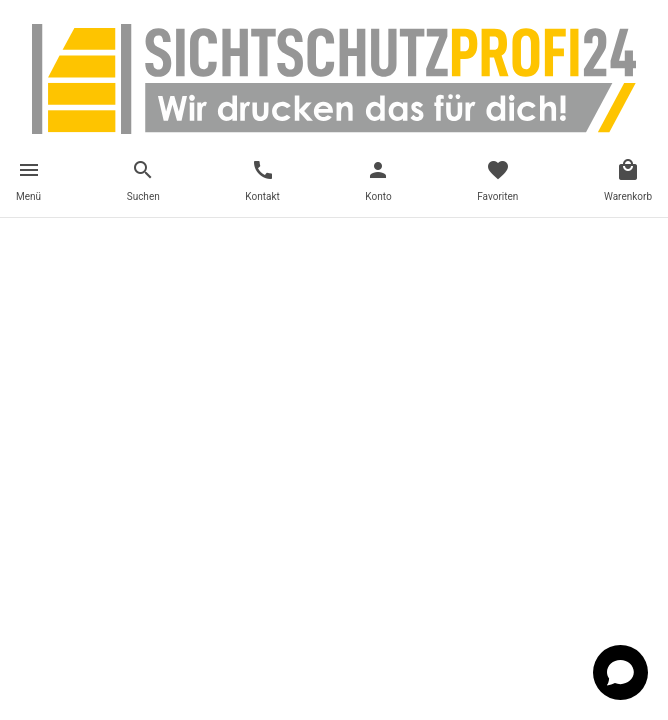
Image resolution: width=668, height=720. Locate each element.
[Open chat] (620, 672)
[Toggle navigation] (28, 183)
